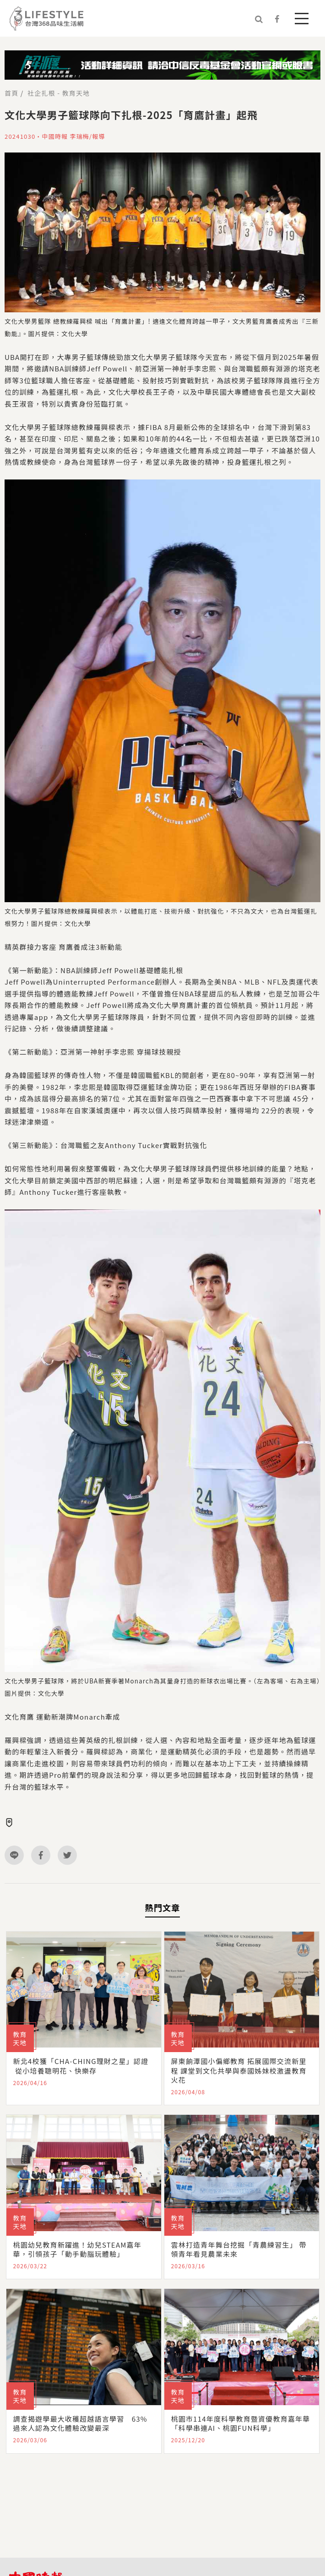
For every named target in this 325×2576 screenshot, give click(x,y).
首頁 (11, 93)
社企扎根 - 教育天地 (58, 93)
